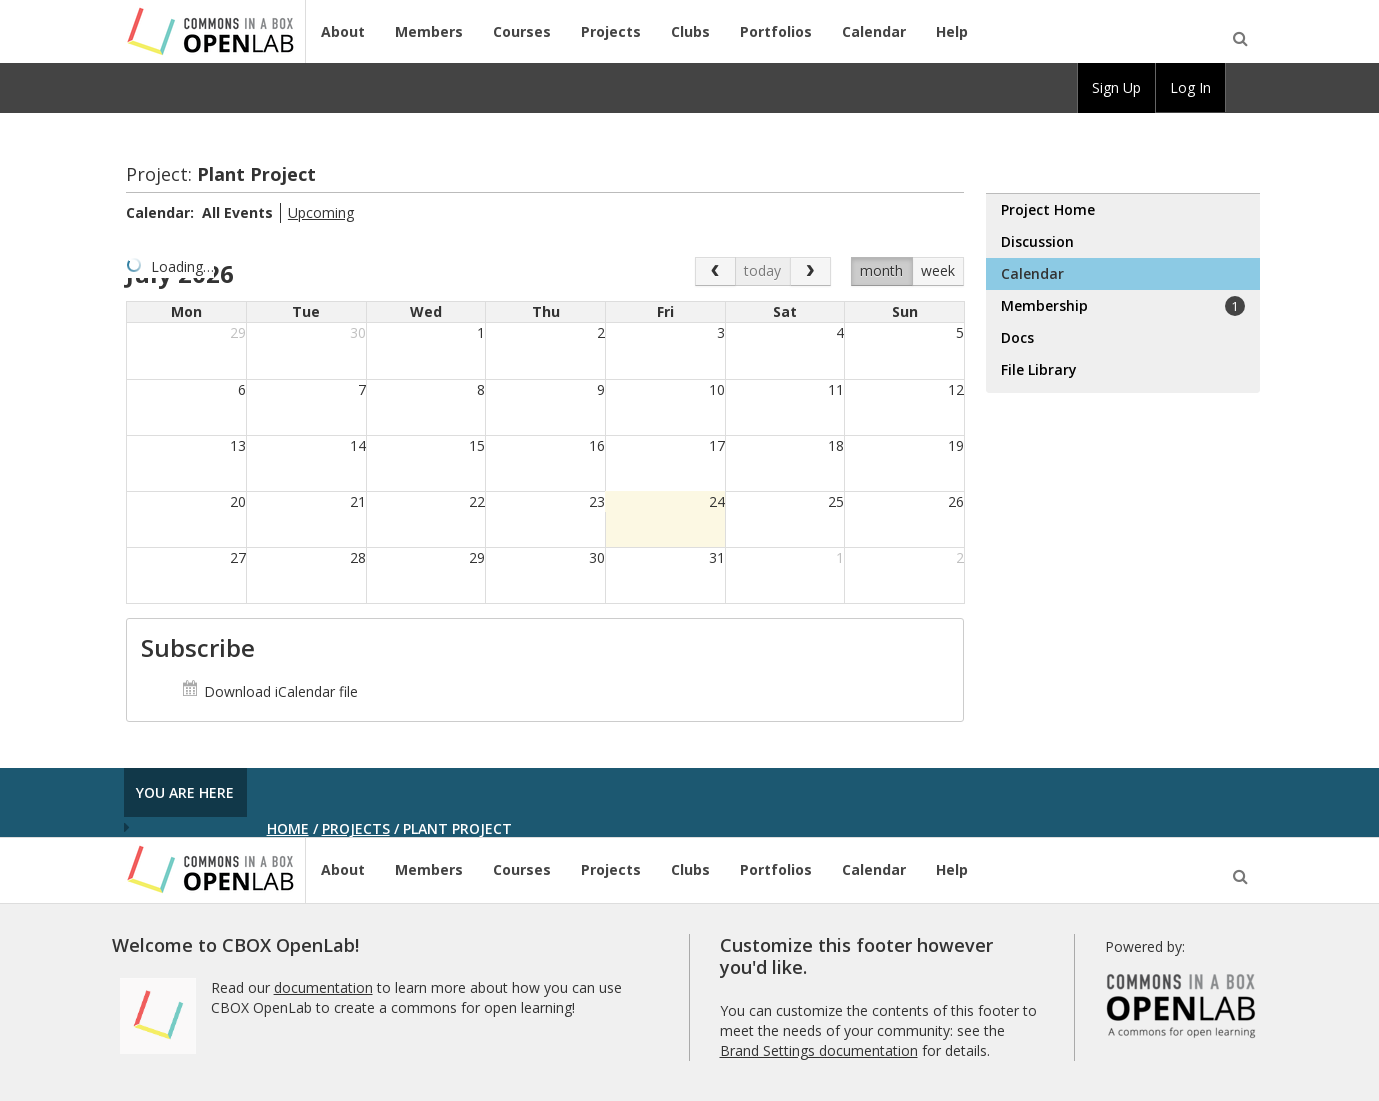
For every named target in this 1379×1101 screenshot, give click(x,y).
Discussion (1037, 241)
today (762, 270)
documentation (323, 987)
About (343, 31)
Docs (1017, 337)
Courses (522, 31)
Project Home (1048, 209)
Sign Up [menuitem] (1116, 87)
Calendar (874, 31)
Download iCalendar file (269, 691)
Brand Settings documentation (819, 1050)
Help (952, 31)
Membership (1123, 306)
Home (288, 828)
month (881, 270)
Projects (611, 31)
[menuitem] (1243, 88)
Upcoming (321, 212)
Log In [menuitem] (1190, 87)
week (938, 270)
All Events (237, 212)
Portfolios (776, 31)
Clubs (690, 31)
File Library (1039, 369)
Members (429, 31)
